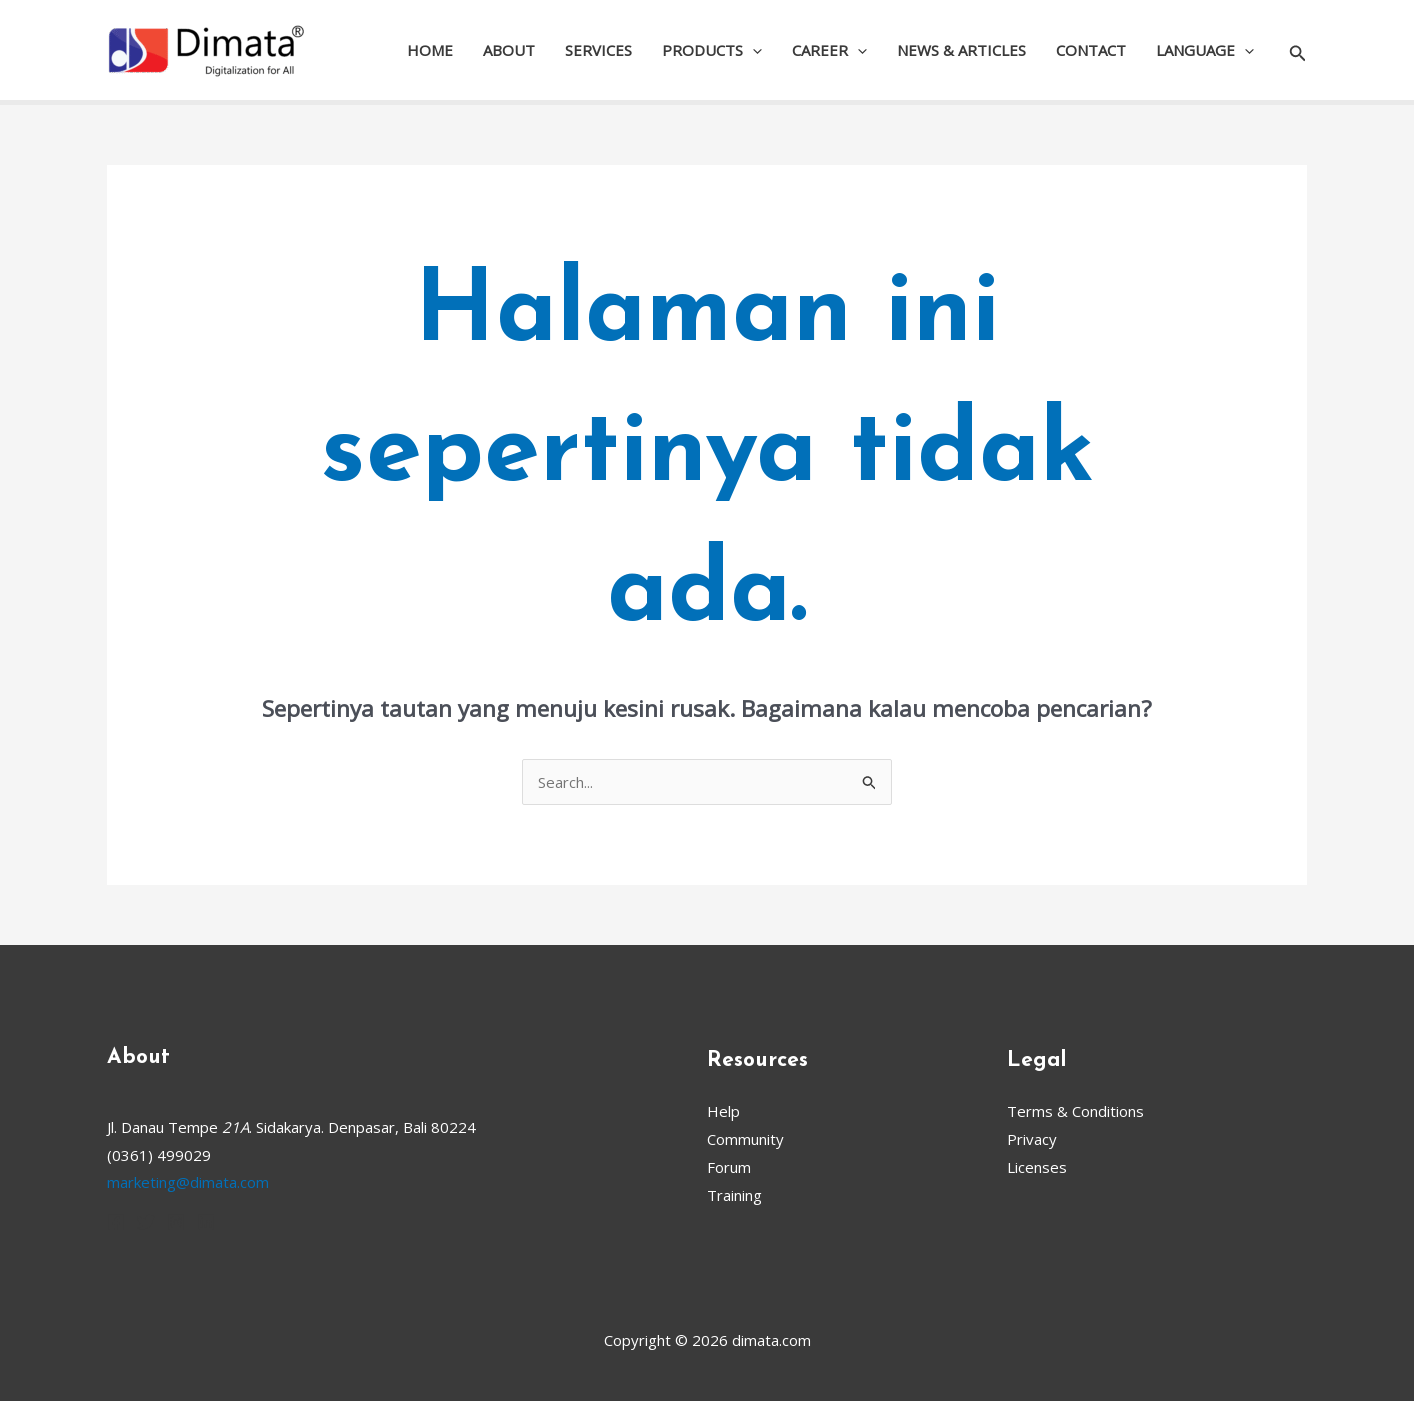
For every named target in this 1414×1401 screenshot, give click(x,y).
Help (723, 1111)
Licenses (1037, 1167)
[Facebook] (116, 1222)
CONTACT (1091, 50)
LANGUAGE (1205, 50)
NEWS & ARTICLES (961, 50)
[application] (752, 50)
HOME (430, 50)
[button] (1298, 50)
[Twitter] (146, 1222)
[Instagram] (176, 1222)
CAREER (829, 50)
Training (734, 1195)
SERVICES (598, 50)
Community (745, 1139)
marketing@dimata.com (188, 1182)
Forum (729, 1167)
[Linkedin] (206, 1222)
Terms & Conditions (1075, 1111)
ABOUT (509, 50)
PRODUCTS (712, 50)
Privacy (1032, 1139)
